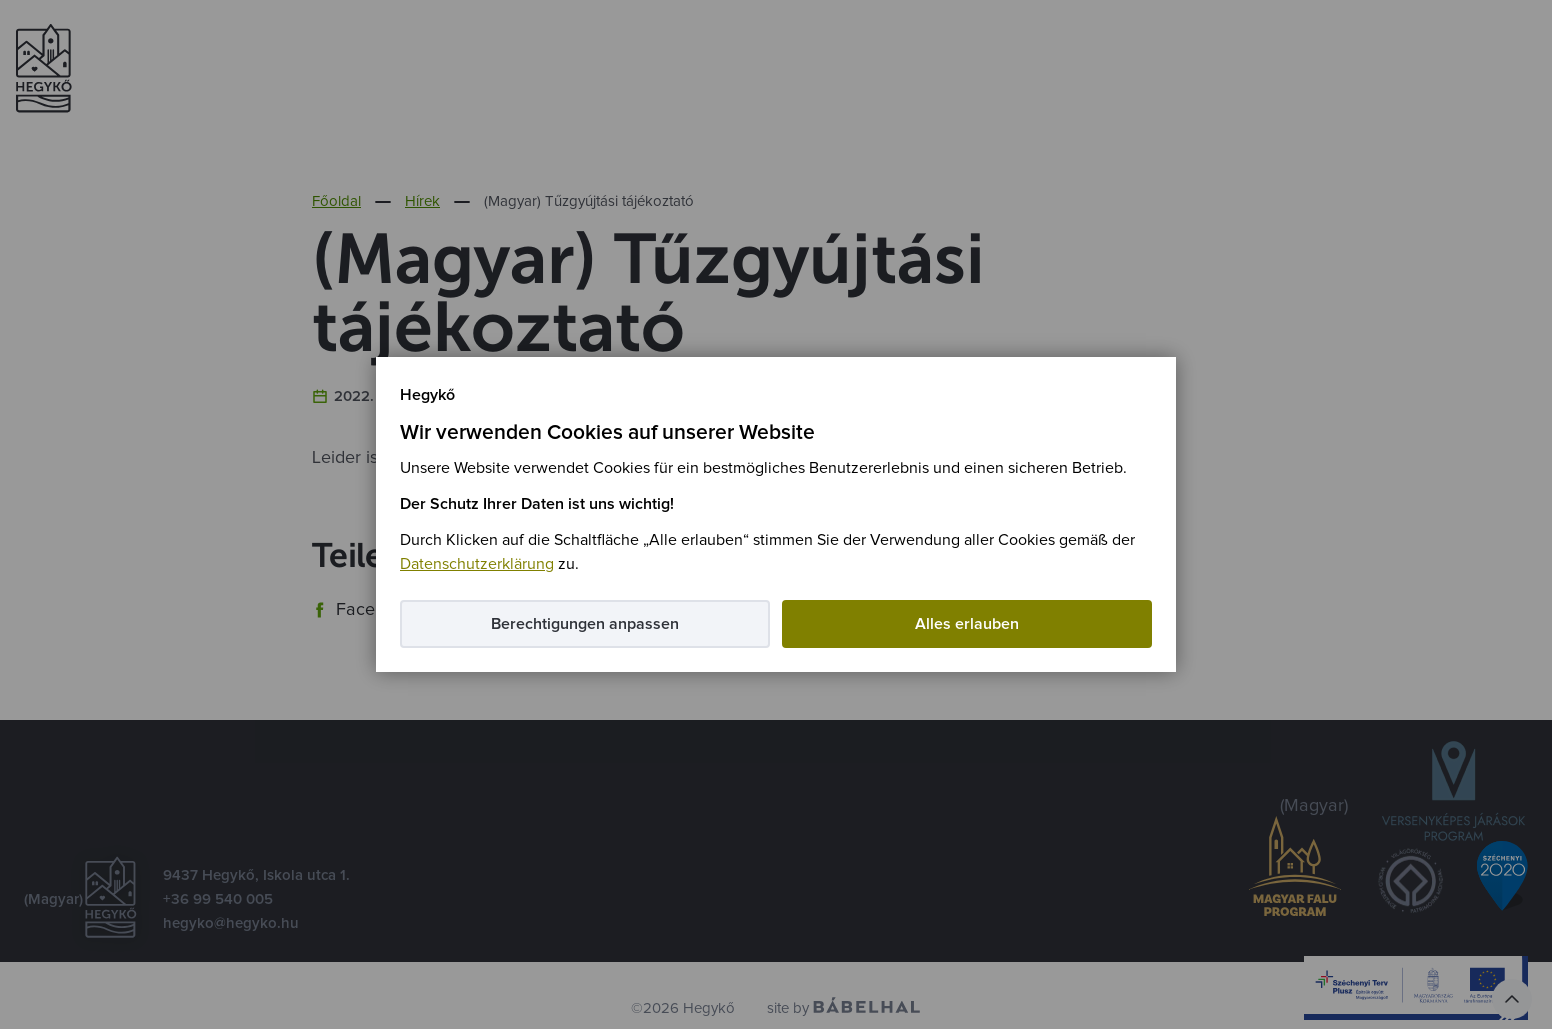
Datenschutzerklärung (477, 564)
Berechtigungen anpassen (585, 624)
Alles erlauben (967, 624)
